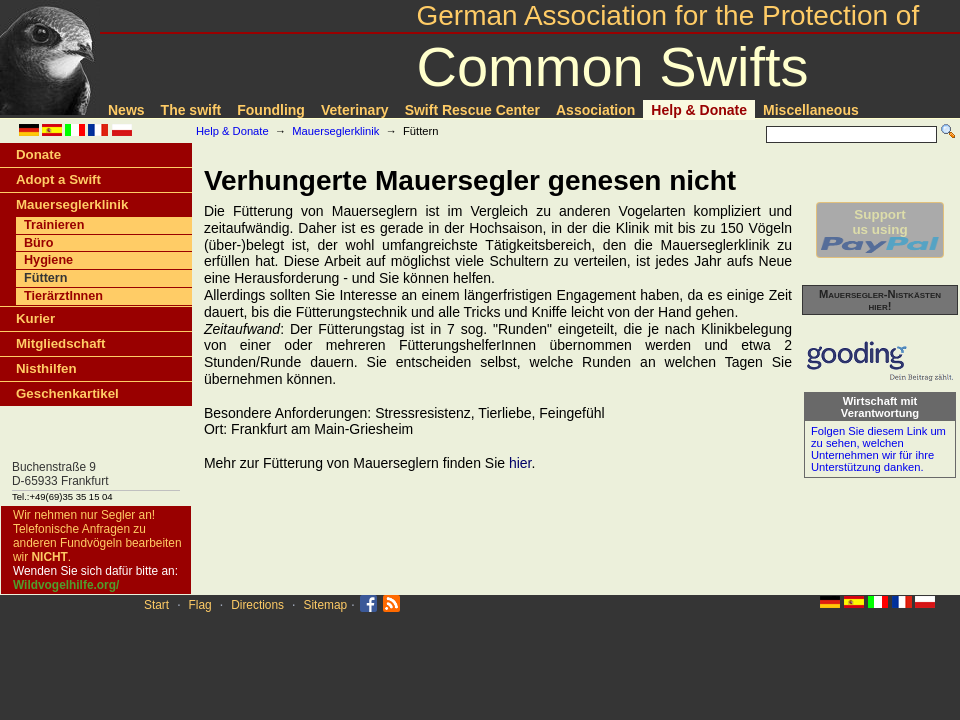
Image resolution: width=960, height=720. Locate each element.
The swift (191, 110)
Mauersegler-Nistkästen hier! (880, 300)
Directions (257, 605)
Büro (38, 243)
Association (595, 110)
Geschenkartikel (67, 393)
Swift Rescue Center (472, 110)
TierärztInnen (63, 296)
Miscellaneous (811, 110)
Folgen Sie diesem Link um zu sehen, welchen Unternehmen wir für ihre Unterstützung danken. (878, 449)
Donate (38, 154)
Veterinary (355, 110)
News (126, 110)
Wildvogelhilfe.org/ (66, 585)
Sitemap (326, 605)
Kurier (35, 318)
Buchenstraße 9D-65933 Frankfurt (60, 474)
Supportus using (880, 230)
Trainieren (54, 225)
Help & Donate (699, 110)
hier (520, 463)
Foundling (271, 110)
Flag (200, 605)
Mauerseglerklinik (335, 131)
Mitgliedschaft (60, 343)
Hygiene (48, 260)
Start (156, 605)
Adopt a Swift (58, 179)
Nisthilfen (46, 368)
